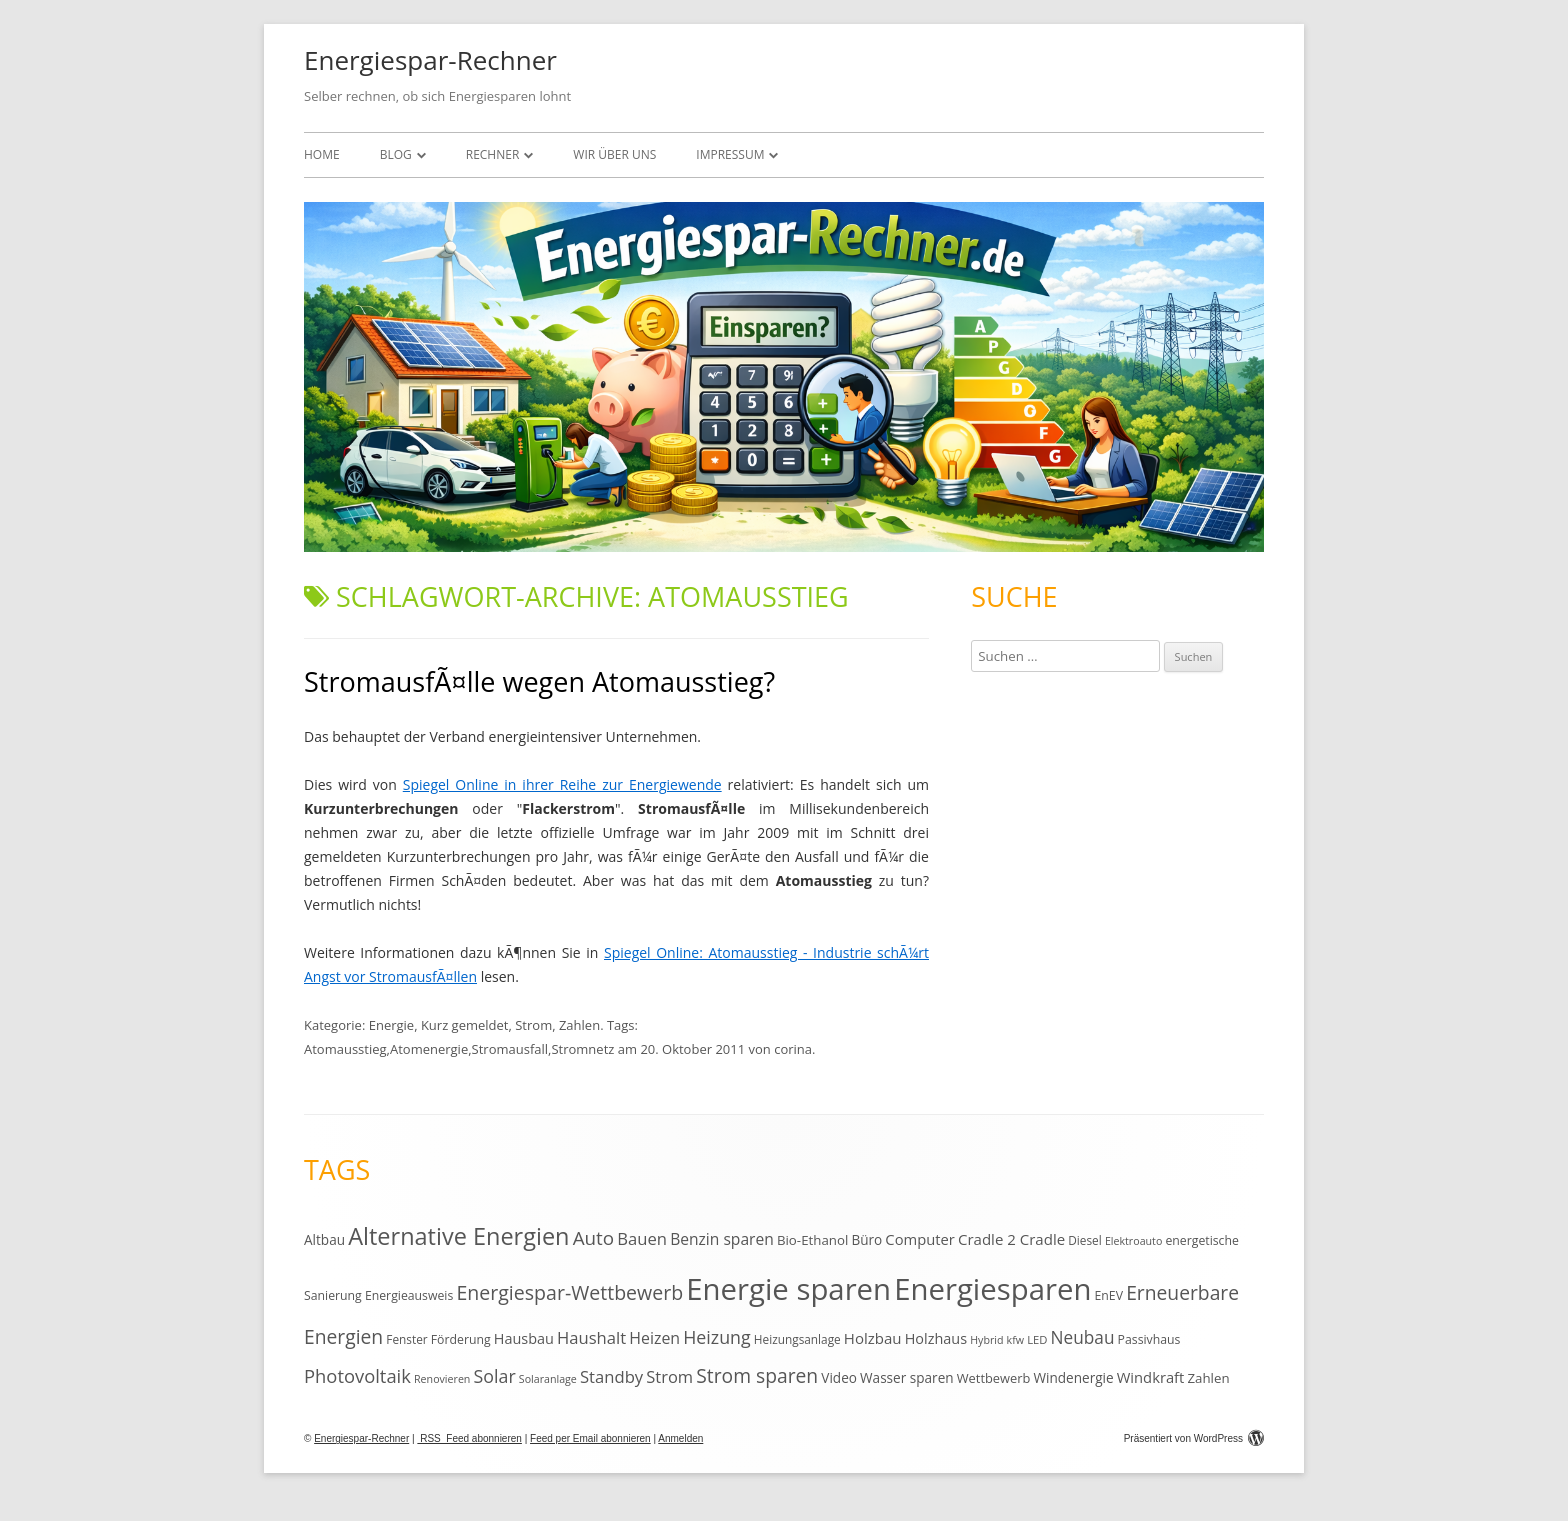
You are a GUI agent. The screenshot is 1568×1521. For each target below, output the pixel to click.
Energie (391, 1025)
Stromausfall (510, 1049)
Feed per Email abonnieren (590, 1438)
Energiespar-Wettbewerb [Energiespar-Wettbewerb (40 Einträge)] (569, 1292)
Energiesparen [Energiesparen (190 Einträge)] (992, 1289)
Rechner (493, 154)
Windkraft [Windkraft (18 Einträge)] (1151, 1377)
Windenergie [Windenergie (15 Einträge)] (1073, 1377)
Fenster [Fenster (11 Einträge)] (406, 1339)
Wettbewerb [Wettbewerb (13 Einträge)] (994, 1378)
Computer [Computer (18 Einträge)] (919, 1239)
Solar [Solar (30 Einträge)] (495, 1376)
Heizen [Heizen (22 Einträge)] (654, 1338)
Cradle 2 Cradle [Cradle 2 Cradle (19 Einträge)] (1011, 1239)
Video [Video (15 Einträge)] (839, 1377)
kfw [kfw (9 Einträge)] (1015, 1340)
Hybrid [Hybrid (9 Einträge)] (986, 1340)
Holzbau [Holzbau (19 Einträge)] (873, 1338)
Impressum (730, 154)
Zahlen (579, 1025)
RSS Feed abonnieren (469, 1438)
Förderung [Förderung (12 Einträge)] (461, 1339)
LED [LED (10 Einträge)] (1037, 1339)
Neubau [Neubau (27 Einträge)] (1083, 1337)
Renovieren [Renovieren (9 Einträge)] (442, 1379)
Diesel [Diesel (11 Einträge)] (1084, 1240)
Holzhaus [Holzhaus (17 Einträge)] (936, 1338)
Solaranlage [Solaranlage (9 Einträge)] (548, 1379)
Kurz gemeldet (465, 1025)
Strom (533, 1025)
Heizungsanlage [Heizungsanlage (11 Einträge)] (797, 1339)
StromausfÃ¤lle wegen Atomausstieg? (539, 681)
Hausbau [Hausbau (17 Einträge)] (524, 1338)
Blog (396, 154)
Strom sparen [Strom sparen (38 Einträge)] (757, 1375)
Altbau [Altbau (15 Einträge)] (324, 1239)
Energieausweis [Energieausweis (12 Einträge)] (409, 1295)
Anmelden (680, 1438)
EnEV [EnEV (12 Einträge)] (1109, 1295)
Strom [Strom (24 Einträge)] (669, 1376)
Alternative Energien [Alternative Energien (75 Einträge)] (458, 1236)
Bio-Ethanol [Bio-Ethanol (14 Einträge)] (812, 1240)
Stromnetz (582, 1049)
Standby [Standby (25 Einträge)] (611, 1376)
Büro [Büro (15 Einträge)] (866, 1239)
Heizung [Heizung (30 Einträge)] (716, 1337)
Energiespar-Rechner (430, 60)
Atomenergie (429, 1049)
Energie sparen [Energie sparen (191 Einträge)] (788, 1289)
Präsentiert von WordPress (1194, 1438)
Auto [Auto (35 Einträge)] (594, 1238)
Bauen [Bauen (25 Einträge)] (642, 1238)
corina (793, 1049)
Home (322, 154)
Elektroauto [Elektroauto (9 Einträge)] (1133, 1241)
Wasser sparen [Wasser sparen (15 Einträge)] (907, 1377)
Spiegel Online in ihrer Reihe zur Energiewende (562, 784)
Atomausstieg (345, 1049)
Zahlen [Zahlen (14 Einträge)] (1208, 1378)
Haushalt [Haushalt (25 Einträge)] (591, 1337)
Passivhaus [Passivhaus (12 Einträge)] (1149, 1339)
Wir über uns (614, 154)
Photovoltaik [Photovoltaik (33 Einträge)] (357, 1375)
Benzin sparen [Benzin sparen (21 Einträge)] (722, 1239)
